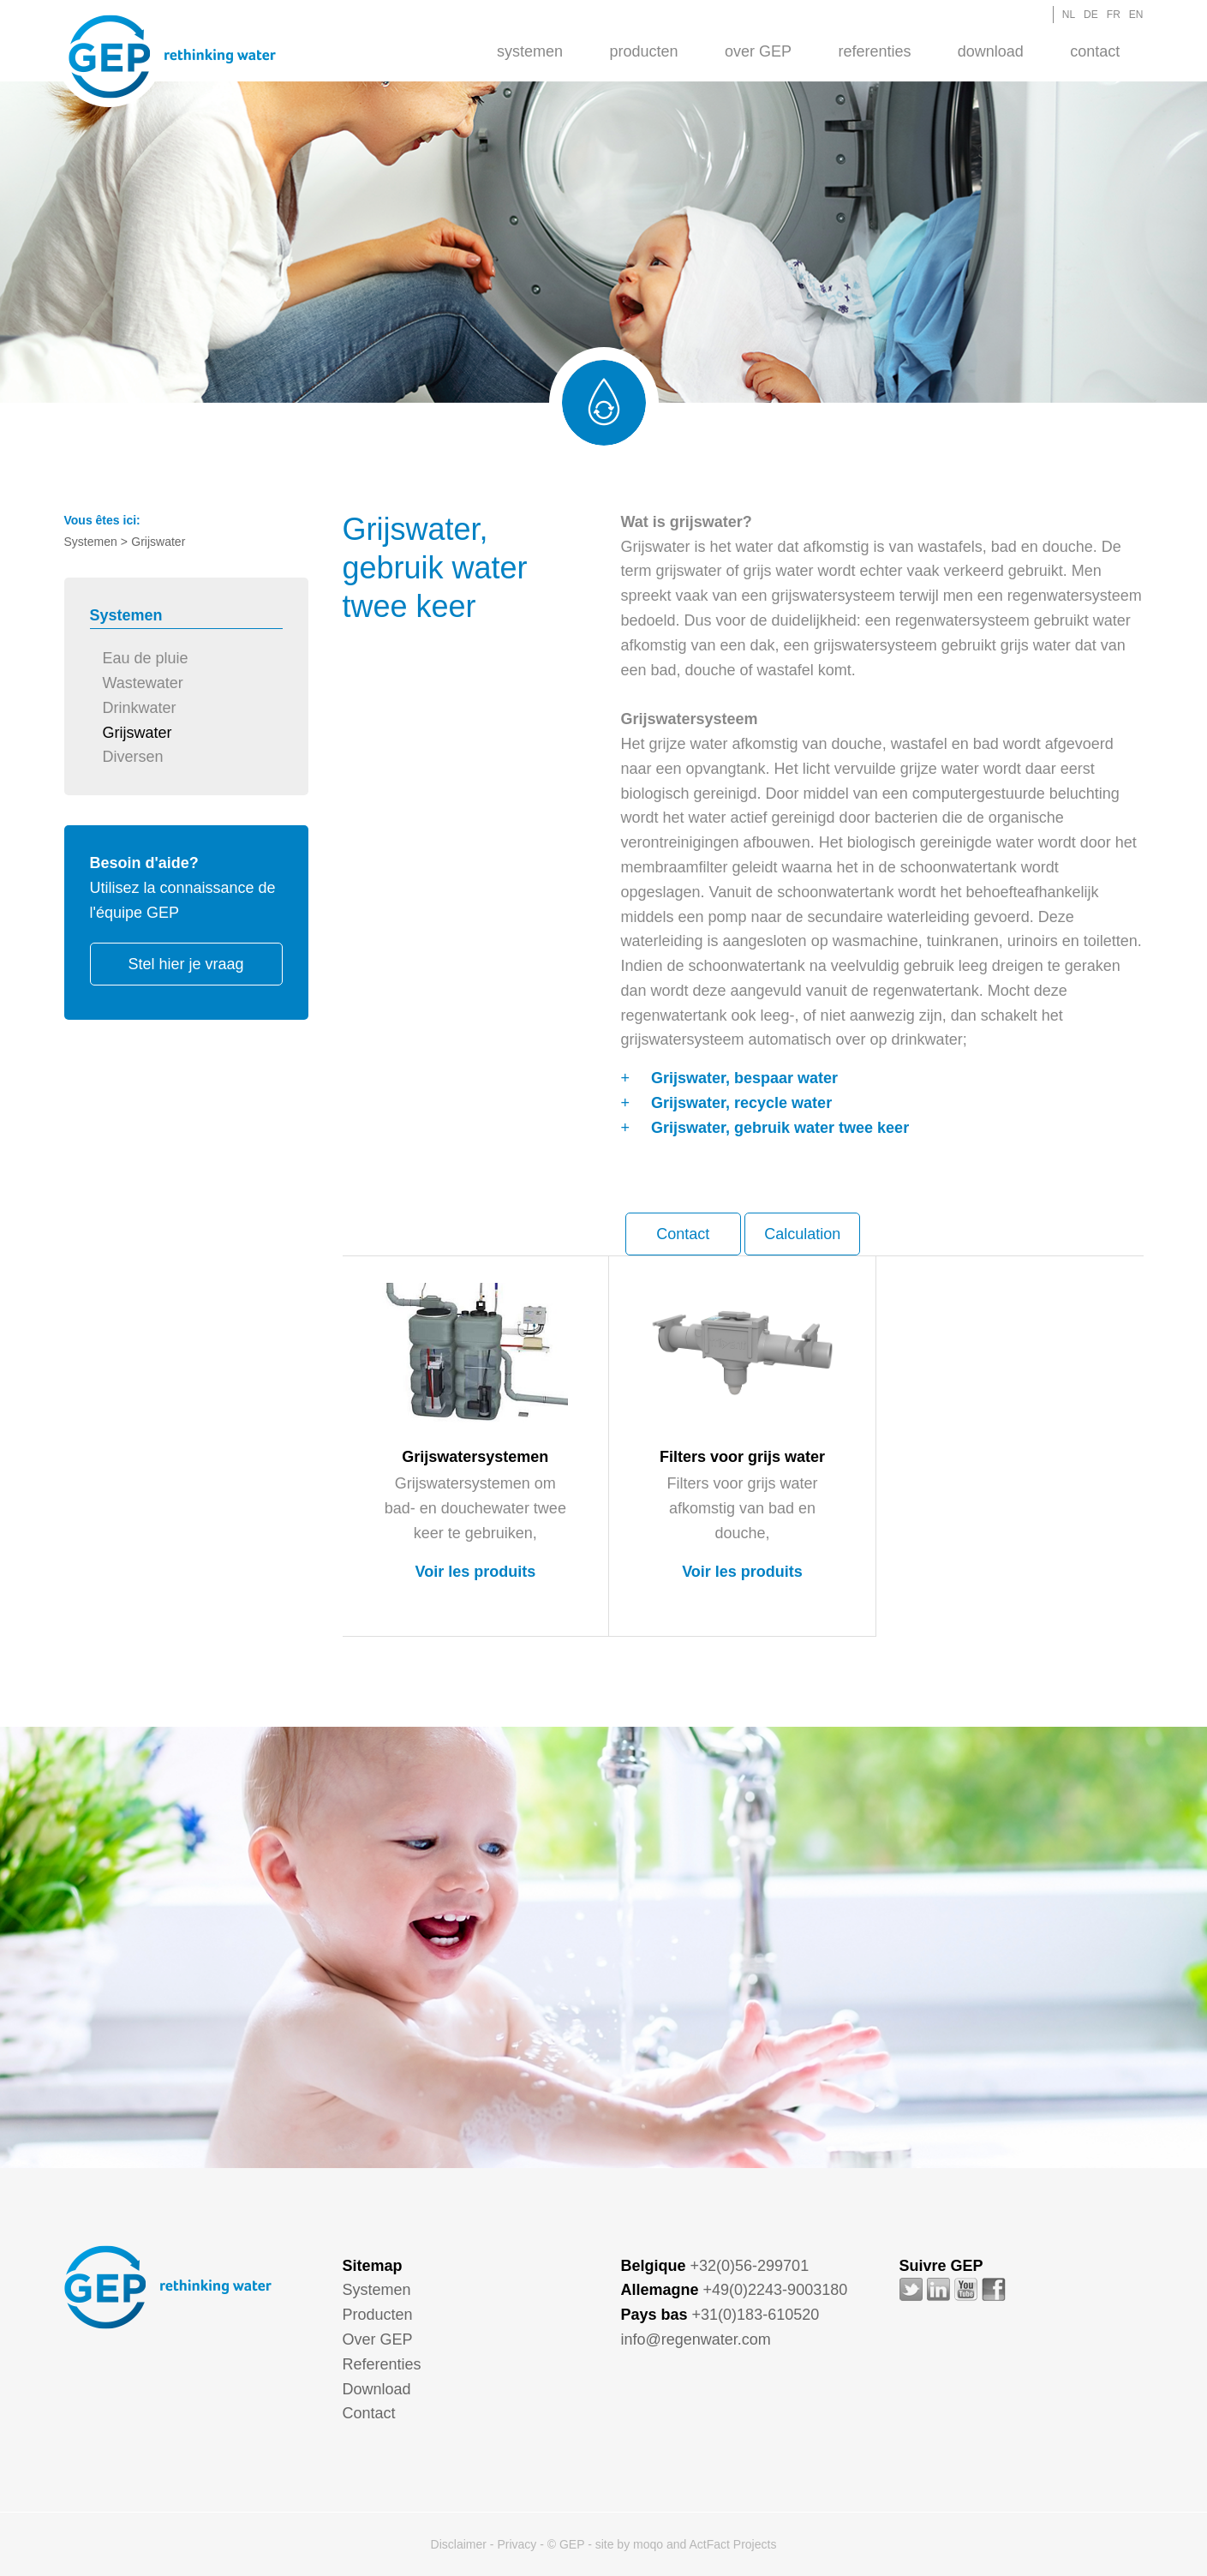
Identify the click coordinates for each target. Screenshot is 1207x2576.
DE (1091, 15)
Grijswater (137, 732)
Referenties (874, 51)
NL (1068, 15)
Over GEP (758, 51)
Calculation (802, 1234)
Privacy (516, 2544)
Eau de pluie (145, 658)
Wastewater (143, 683)
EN (1136, 15)
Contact (1095, 51)
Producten (644, 51)
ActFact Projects (732, 2544)
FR (1113, 15)
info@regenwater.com (696, 2339)
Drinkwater (139, 707)
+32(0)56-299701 (750, 2265)
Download (991, 51)
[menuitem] (530, 50)
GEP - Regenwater (172, 57)
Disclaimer (459, 2544)
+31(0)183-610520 (756, 2314)
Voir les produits (475, 1571)
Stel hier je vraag (185, 964)
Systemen (530, 51)
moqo (648, 2544)
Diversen (133, 756)
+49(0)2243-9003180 (775, 2289)
